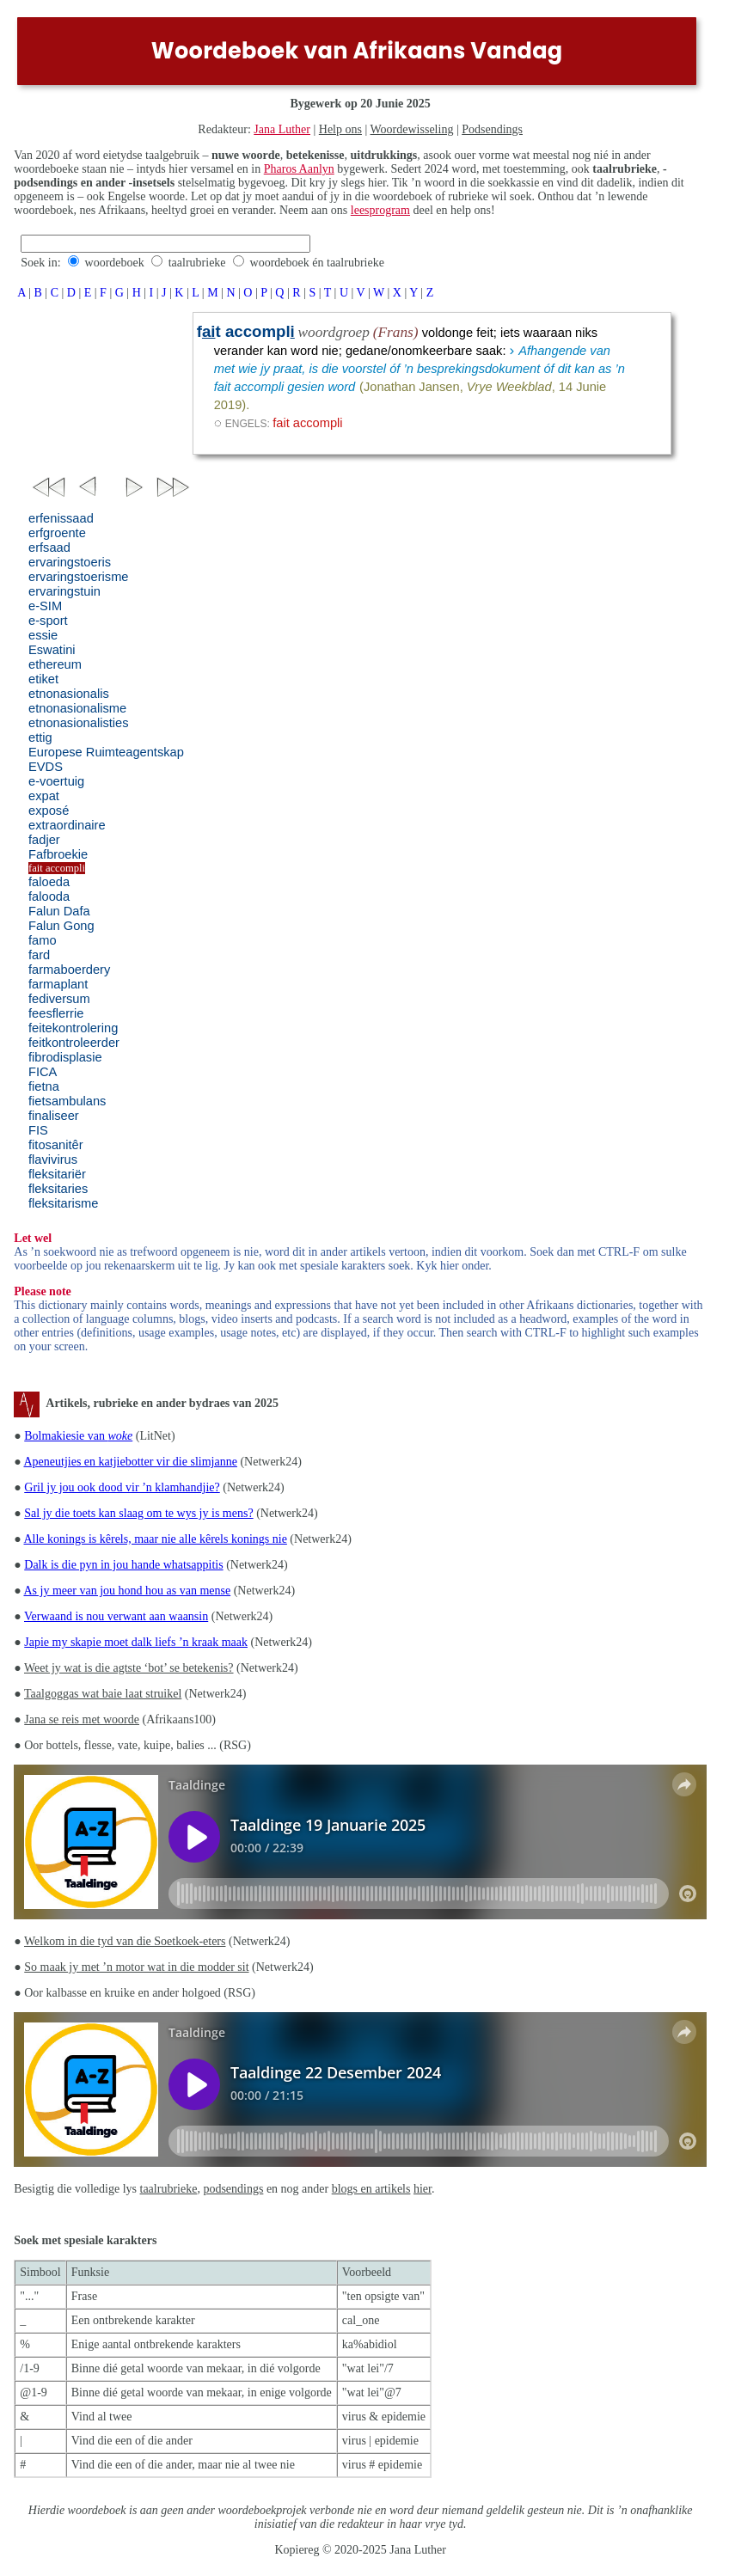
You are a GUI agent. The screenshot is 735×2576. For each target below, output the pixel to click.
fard (39, 955)
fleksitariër (57, 1174)
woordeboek (114, 262)
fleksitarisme (63, 1203)
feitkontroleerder (73, 1042)
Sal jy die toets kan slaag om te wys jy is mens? (138, 1513)
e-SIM (45, 606)
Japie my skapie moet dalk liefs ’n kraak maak (136, 1642)
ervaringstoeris (69, 562)
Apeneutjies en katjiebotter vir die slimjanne (129, 1461)
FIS (38, 1130)
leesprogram (380, 210)
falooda (49, 896)
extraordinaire (67, 825)
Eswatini (52, 650)
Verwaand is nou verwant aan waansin (116, 1616)
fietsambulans (67, 1101)
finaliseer (53, 1116)
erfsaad (49, 547)
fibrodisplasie (65, 1057)
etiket (43, 679)
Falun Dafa (59, 911)
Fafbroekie (58, 854)
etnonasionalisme (77, 708)
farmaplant (58, 984)
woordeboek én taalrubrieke (317, 262)
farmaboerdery (69, 969)
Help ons (340, 129)
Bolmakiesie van (78, 1435)
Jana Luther (282, 129)
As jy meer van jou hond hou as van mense (126, 1590)
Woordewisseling (412, 129)
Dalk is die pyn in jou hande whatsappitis (123, 1564)
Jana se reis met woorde (81, 1719)
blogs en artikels (371, 2188)
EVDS (45, 767)
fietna (43, 1086)
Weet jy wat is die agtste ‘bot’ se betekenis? (129, 1667)
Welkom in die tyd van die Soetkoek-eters (124, 1941)
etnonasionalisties (78, 723)
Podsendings (492, 129)
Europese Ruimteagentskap (106, 752)
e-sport (48, 620)
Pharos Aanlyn (299, 168)
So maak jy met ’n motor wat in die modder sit (136, 1967)
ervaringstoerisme (78, 577)
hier (422, 2188)
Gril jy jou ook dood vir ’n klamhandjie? (121, 1487)
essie (43, 635)
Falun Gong (61, 926)
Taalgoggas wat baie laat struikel (102, 1693)
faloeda (49, 882)
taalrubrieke (197, 262)
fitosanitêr (55, 1145)
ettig (40, 737)
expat (43, 796)
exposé (48, 810)
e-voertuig (56, 781)
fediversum (59, 999)
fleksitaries (58, 1189)
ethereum (55, 664)
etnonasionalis (68, 694)
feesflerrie (55, 1013)
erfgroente (57, 533)
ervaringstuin (64, 591)
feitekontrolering (73, 1028)
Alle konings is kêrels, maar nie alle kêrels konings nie (154, 1539)
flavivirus (52, 1159)
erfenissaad (61, 518)
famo (42, 940)
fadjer (44, 840)
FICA (42, 1072)
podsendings (233, 2188)
